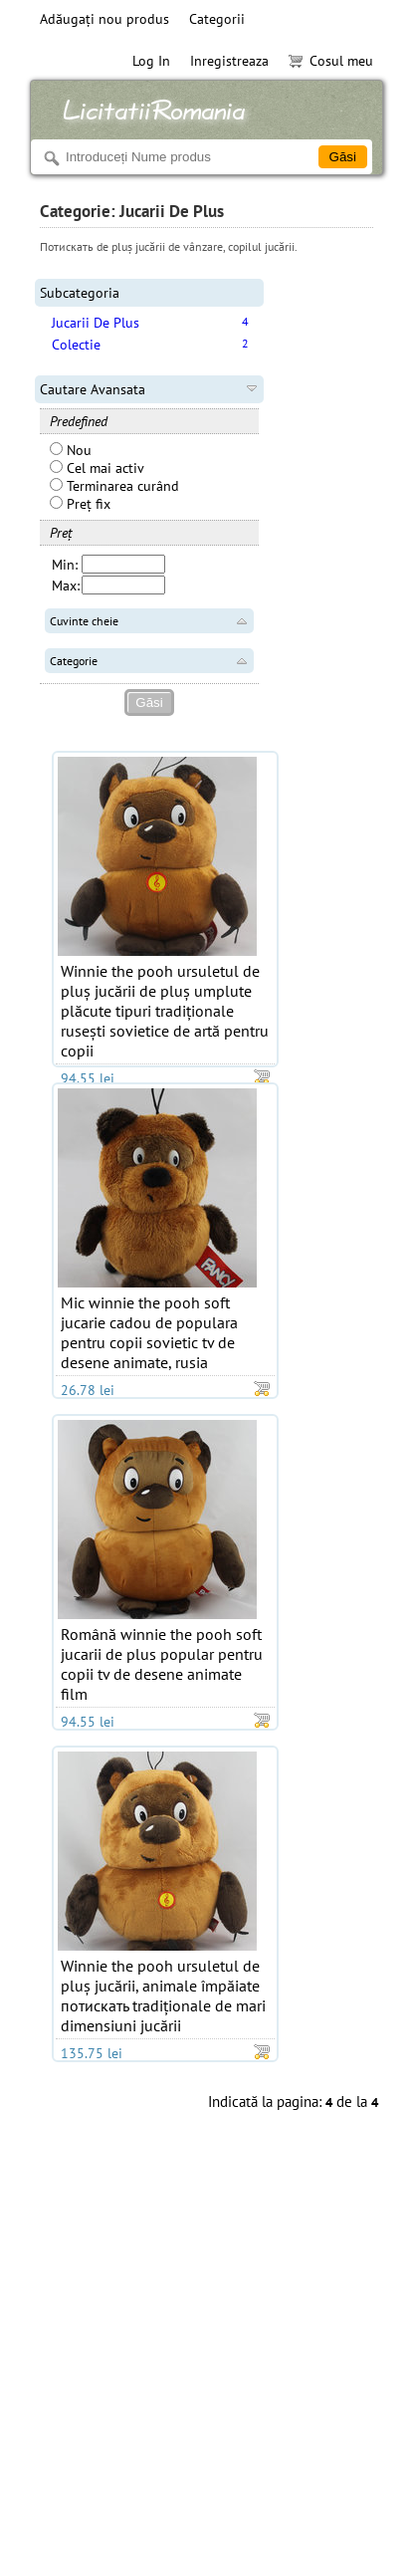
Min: (65, 565)
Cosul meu (331, 61)
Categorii (217, 19)
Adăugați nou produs (104, 19)
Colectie (76, 344)
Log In (151, 61)
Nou (71, 450)
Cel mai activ (97, 468)
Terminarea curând (114, 486)
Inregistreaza (229, 61)
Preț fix (80, 504)
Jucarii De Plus (95, 323)
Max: (66, 585)
